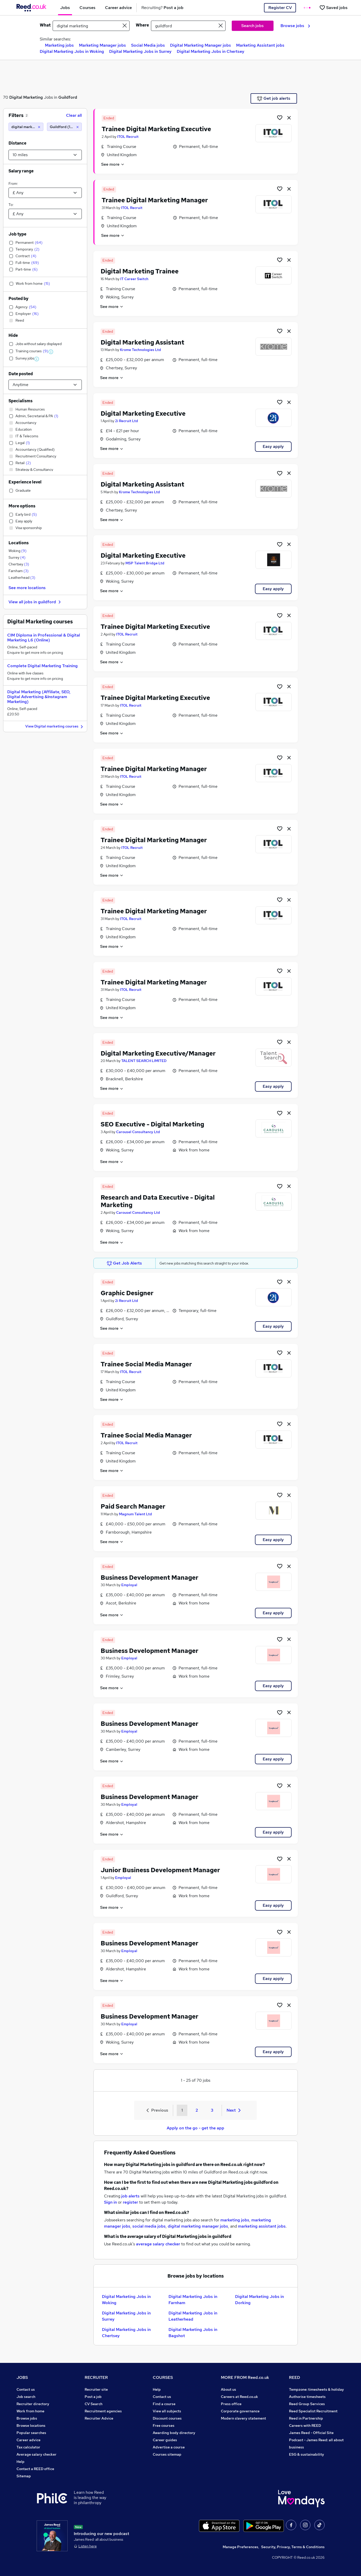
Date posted (21, 374)
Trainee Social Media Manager (146, 1364)
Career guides (165, 2440)
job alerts (130, 2196)
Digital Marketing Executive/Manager (158, 1053)
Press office (231, 2404)
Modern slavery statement (243, 2418)
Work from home (30, 2411)
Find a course (164, 2404)
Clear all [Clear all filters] (74, 115)
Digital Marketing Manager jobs (200, 45)
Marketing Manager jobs (102, 45)
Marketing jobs (59, 45)
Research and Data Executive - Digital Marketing (158, 1201)
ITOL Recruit (128, 136)
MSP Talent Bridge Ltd (144, 563)
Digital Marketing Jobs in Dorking (259, 2299)
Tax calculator (28, 2447)
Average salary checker (37, 2454)
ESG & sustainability (306, 2454)
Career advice (29, 2440)
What (45, 25)
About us (228, 2389)
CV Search (93, 2404)
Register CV (280, 7)
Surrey (17, 557)
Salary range (21, 171)
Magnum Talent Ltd (135, 1514)
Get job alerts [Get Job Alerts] (273, 98)
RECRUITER (96, 2377)
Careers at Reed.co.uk (239, 2396)
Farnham (19, 570)
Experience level (25, 482)
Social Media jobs (148, 45)
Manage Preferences (240, 2547)
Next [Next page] (233, 2110)
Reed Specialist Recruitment (313, 2411)
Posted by (18, 298)
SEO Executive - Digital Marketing (152, 1124)
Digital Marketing (26, 97)
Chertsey (19, 564)
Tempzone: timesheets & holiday (316, 2389)
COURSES (163, 2377)
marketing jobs (234, 2220)
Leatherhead (22, 577)
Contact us (26, 2389)
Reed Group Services (307, 2404)
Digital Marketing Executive (143, 413)
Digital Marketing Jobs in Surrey (140, 51)
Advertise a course (169, 2447)
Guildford (67, 97)
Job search (26, 2396)
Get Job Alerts (124, 1263)
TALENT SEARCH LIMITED (143, 1060)
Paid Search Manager (133, 1506)
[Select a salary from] (45, 193)
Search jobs (252, 25)
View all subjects (167, 2411)
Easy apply (273, 446)
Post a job (93, 2396)
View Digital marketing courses (54, 726)
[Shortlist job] (279, 117)
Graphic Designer (127, 1293)
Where (142, 25)
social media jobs (149, 2226)
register (130, 2202)
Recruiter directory (33, 2404)
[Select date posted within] (45, 385)
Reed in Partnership (306, 2418)
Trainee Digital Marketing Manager (155, 200)
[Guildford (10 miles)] (64, 127)
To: (11, 204)
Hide (13, 335)
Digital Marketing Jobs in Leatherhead (193, 2316)
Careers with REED (305, 2425)
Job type (17, 234)
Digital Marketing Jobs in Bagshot (193, 2332)
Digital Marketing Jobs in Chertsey (210, 51)
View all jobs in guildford (35, 602)
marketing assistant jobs (262, 2226)
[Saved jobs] (333, 7)
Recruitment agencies (103, 2411)
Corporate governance (240, 2411)
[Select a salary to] (45, 214)
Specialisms (21, 401)
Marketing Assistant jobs (260, 45)
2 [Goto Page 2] (197, 2110)
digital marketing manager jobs (198, 2226)
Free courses (163, 2425)
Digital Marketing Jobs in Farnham (193, 2299)
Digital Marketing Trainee (140, 271)
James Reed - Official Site (311, 2432)
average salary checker (158, 2244)
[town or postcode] (188, 26)
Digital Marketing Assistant (142, 342)
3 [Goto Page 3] (212, 2110)
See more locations (27, 587)
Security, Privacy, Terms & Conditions (293, 2547)
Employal (129, 1585)
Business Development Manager (149, 1578)
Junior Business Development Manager (160, 1870)
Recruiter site (96, 2389)
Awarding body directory (174, 2432)
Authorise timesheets (307, 2396)
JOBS (22, 2377)
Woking (18, 550)
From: (13, 183)
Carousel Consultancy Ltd (138, 1132)
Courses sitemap (167, 2454)
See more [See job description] (113, 164)
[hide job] (289, 117)
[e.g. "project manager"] (91, 26)
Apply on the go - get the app (195, 2128)
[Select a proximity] (45, 155)
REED (294, 2377)
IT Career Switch (134, 279)
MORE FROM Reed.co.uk (245, 2377)
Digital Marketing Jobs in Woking (72, 51)
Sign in (110, 2202)
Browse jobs (295, 25)
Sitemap (24, 2476)
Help (21, 2461)
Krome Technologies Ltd (140, 349)
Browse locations (31, 2425)
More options (22, 506)
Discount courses (167, 2418)
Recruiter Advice (99, 2418)
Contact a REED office (35, 2468)
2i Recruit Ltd (126, 421)
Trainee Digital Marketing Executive (156, 129)
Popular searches (31, 2432)
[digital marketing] (26, 127)
